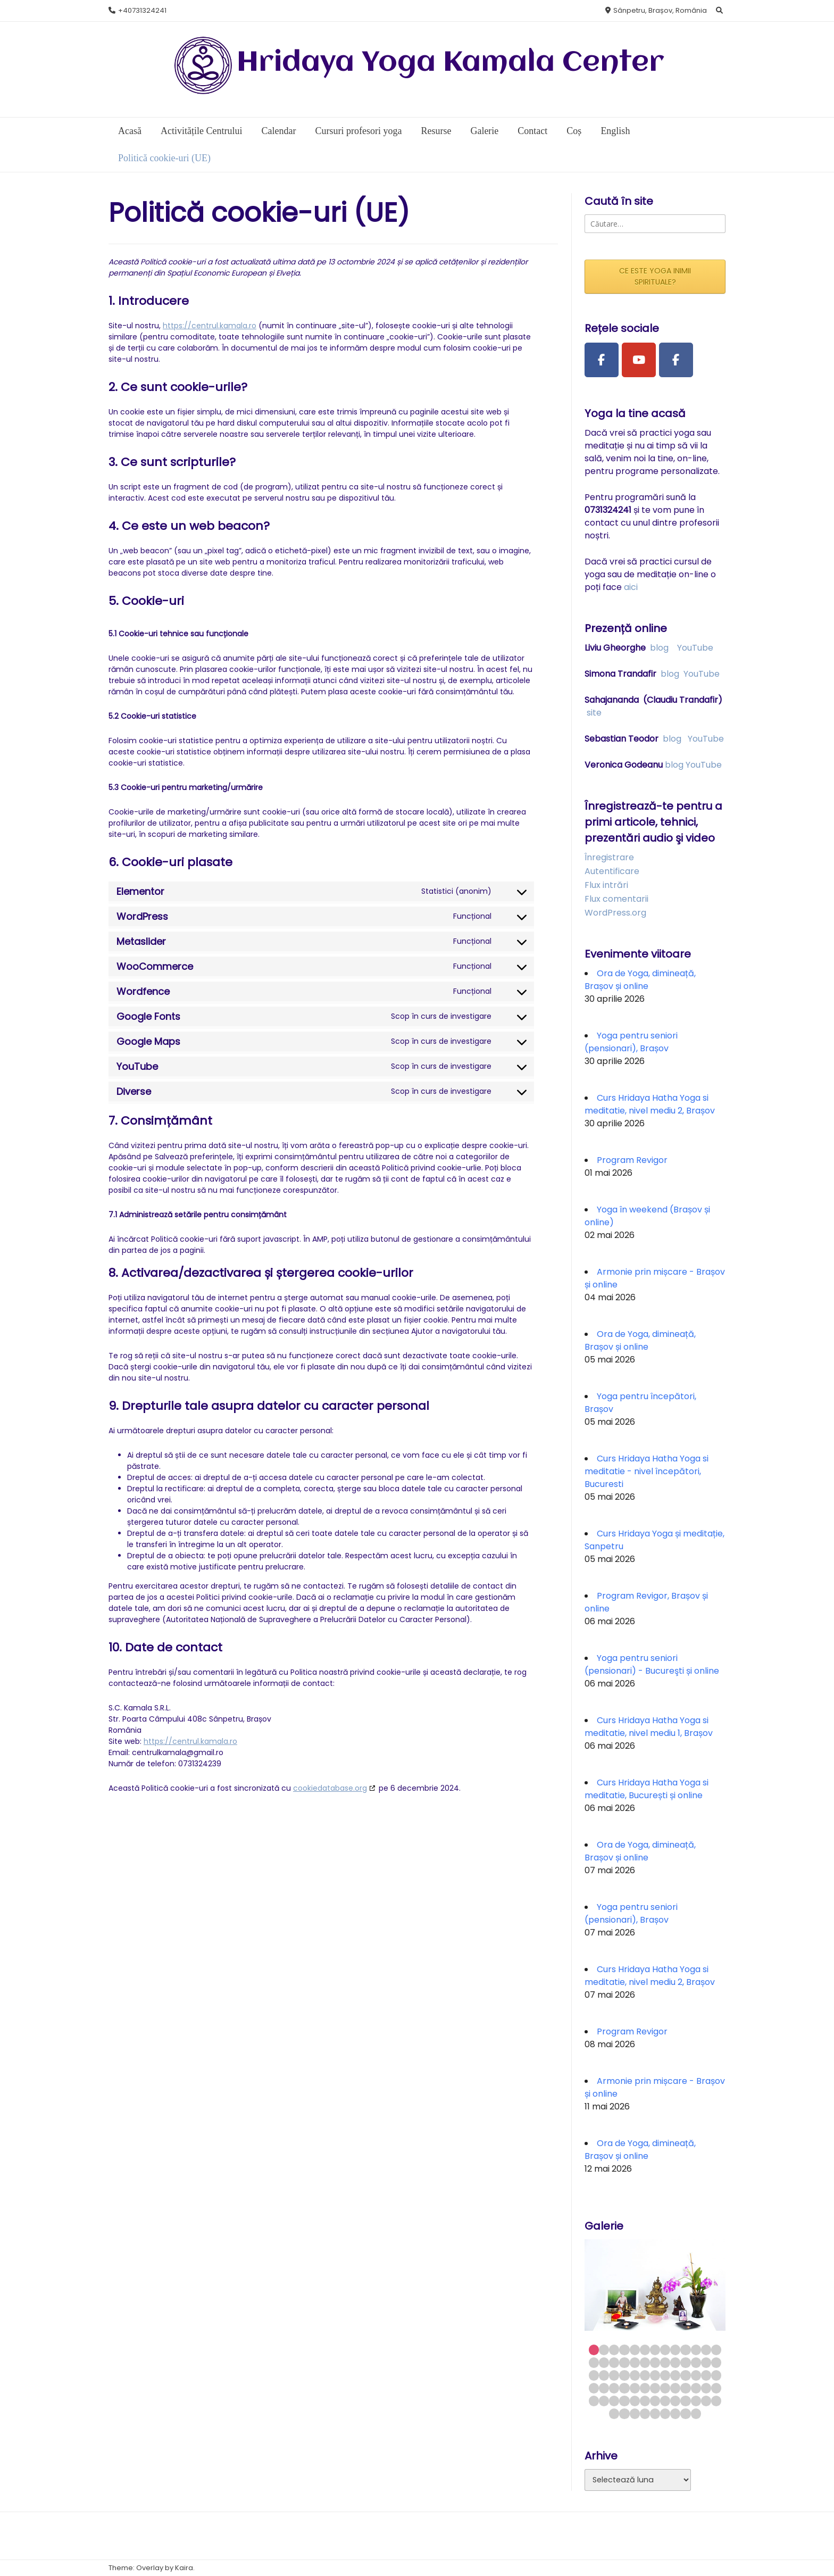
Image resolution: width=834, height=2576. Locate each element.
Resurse (436, 131)
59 (655, 2401)
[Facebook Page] (602, 360)
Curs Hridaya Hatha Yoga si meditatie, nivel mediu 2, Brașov (650, 1104)
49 (685, 2388)
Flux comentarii (616, 899)
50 (696, 2388)
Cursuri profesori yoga (358, 131)
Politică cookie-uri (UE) (164, 158)
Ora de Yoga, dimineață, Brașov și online (640, 979)
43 (624, 2388)
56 (624, 2401)
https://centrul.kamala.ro (209, 325)
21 (665, 2362)
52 (716, 2388)
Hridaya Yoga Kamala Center (450, 63)
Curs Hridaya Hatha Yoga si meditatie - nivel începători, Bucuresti (646, 1471)
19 (645, 2362)
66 (614, 2413)
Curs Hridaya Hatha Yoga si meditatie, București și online (646, 1788)
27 (594, 2375)
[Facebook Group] (676, 360)
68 (635, 2413)
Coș (573, 131)
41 (604, 2388)
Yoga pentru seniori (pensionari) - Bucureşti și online (652, 1664)
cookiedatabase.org (330, 1788)
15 (604, 2362)
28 (604, 2375)
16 (614, 2362)
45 (645, 2388)
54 (604, 2401)
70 (655, 2413)
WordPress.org (615, 913)
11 (696, 2350)
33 (655, 2375)
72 (675, 2413)
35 (675, 2375)
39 (716, 2375)
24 (696, 2362)
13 (716, 2350)
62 (685, 2401)
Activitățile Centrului (201, 131)
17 (624, 2362)
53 (594, 2401)
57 (635, 2401)
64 (706, 2401)
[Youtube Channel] (639, 360)
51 (706, 2388)
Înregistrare (609, 857)
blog (659, 648)
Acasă (129, 131)
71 (665, 2413)
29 (614, 2375)
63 (696, 2401)
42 (614, 2388)
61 (675, 2401)
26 (716, 2362)
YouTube (695, 648)
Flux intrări (606, 885)
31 (635, 2375)
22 (675, 2362)
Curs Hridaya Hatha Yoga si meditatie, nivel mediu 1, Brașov (649, 1726)
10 (685, 2350)
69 (645, 2413)
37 (696, 2375)
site (594, 713)
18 (635, 2362)
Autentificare (612, 871)
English (615, 131)
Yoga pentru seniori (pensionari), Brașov (631, 1041)
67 (624, 2413)
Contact (532, 131)
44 (635, 2388)
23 (685, 2362)
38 (706, 2375)
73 (685, 2413)
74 (696, 2413)
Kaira (184, 2568)
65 (716, 2401)
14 (594, 2362)
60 (665, 2401)
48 (675, 2388)
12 (706, 2350)
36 (685, 2375)
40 (594, 2388)
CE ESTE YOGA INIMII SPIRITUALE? (655, 276)
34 (665, 2375)
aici (631, 587)
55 (614, 2401)
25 (706, 2362)
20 (655, 2362)
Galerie (484, 131)
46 (655, 2388)
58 (645, 2401)
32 (645, 2375)
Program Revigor (632, 1160)
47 (665, 2388)
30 (624, 2375)
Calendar (278, 131)
